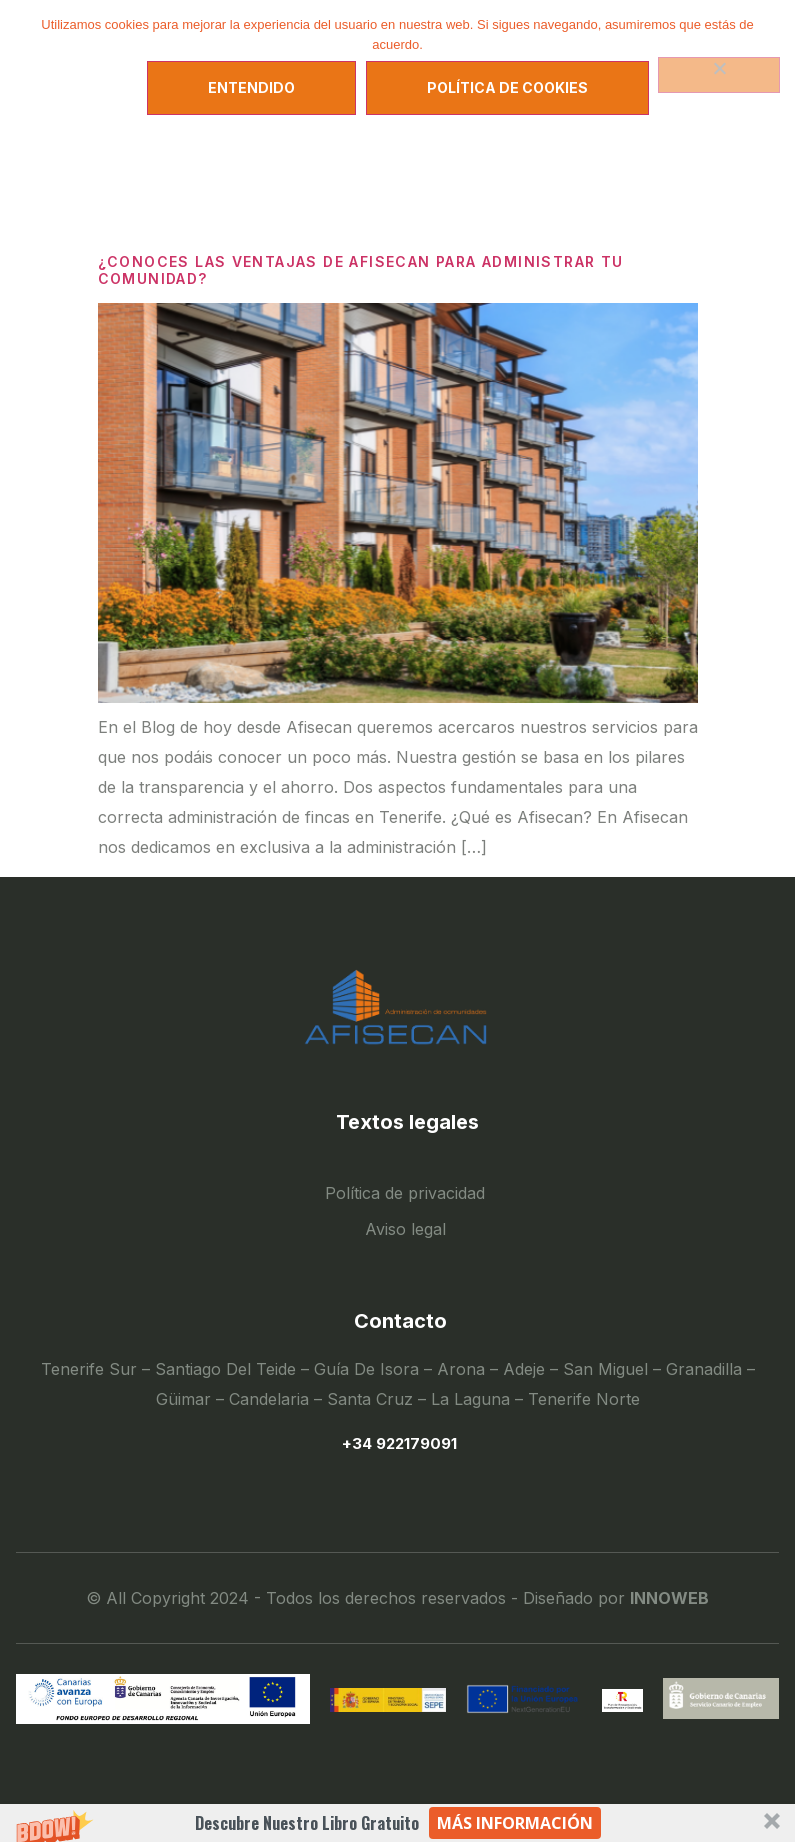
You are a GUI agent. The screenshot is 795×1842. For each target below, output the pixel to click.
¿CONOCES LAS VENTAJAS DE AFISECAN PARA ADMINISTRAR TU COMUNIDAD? (361, 270)
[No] (719, 75)
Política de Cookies (507, 87)
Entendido (251, 87)
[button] (397, 1823)
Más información (515, 1823)
